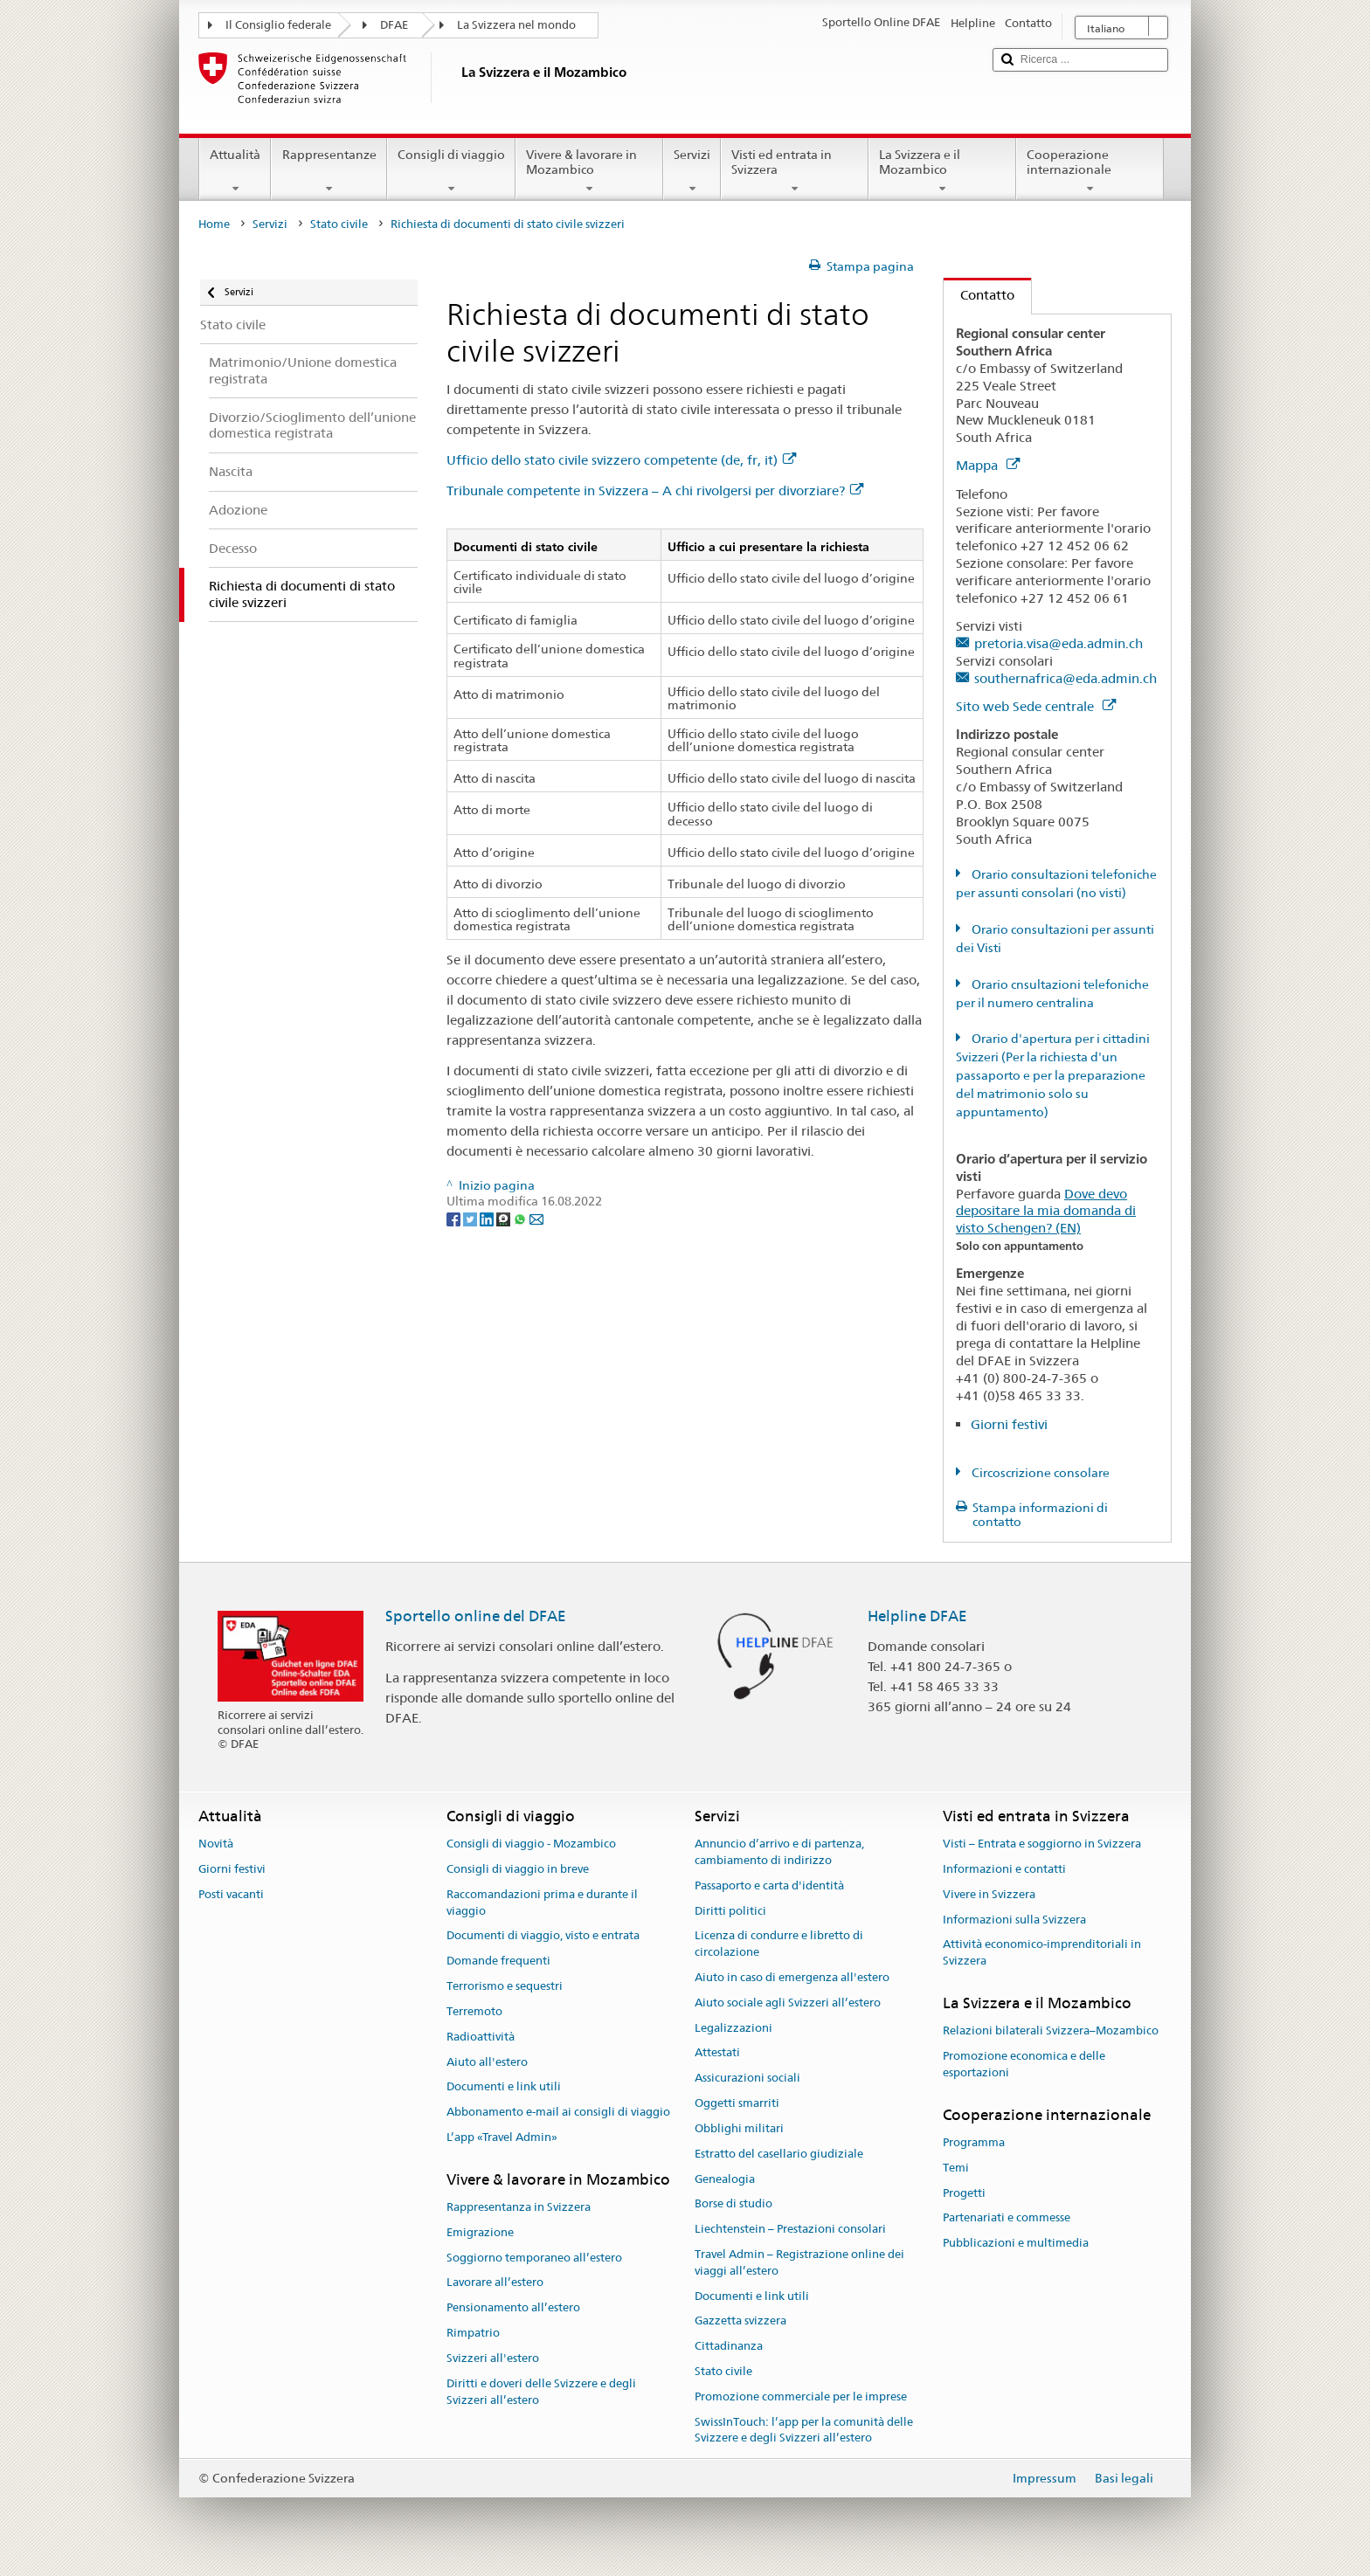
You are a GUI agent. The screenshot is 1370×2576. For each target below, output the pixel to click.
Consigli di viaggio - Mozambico (531, 1843)
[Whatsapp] (521, 1218)
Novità (215, 1843)
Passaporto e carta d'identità (769, 1885)
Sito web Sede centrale (1036, 706)
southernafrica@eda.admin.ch (1065, 678)
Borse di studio (733, 2204)
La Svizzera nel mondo (516, 24)
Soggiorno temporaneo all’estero (534, 2257)
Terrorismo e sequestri (504, 1985)
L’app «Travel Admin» (501, 2137)
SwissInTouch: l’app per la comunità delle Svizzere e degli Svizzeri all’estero (804, 2430)
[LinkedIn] (488, 1218)
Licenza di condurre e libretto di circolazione (779, 1944)
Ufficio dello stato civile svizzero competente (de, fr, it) (621, 460)
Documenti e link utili (503, 2087)
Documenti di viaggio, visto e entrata (543, 1936)
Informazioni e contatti (1004, 1868)
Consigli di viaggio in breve (517, 1868)
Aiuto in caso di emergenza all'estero (792, 1977)
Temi (956, 2167)
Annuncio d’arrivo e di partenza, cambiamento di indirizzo (779, 1852)
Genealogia (725, 2179)
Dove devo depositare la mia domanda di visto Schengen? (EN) (1046, 1211)
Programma (974, 2142)
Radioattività (480, 2036)
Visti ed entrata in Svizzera (795, 171)
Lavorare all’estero (494, 2282)
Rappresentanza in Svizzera (518, 2206)
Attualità (235, 171)
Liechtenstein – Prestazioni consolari (790, 2228)
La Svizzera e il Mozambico (942, 171)
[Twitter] (471, 1218)
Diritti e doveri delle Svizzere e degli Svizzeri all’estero (541, 2392)
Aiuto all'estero (487, 2061)
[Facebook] (454, 1218)
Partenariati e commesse (1006, 2218)
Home (214, 224)
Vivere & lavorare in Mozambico (589, 171)
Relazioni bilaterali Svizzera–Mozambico (1051, 2031)
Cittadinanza (729, 2345)
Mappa (988, 465)
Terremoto (474, 2011)
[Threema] (504, 1218)
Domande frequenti (498, 1961)
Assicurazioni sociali (747, 2078)
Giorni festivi (1009, 1424)
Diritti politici (730, 1910)
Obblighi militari (739, 2128)
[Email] (536, 1218)
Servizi (692, 171)
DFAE (394, 24)
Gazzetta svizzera (740, 2321)
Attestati (717, 2053)
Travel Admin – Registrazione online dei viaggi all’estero (799, 2262)
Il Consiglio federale (278, 24)
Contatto (979, 295)
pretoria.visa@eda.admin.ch (1058, 643)
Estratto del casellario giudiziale (779, 2153)
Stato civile (339, 224)
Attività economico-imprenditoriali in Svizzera (1042, 1953)
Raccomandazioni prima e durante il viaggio (542, 1902)
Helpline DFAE (917, 1616)
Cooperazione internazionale (1090, 171)
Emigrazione (480, 2232)
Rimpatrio (473, 2332)
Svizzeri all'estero (492, 2358)
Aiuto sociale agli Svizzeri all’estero (788, 2002)
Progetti (964, 2193)
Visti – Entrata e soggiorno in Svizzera (1042, 1843)
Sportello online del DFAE (475, 1616)
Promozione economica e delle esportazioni (1024, 2064)
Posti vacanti (231, 1894)
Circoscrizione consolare (1039, 1473)
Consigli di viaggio (451, 171)
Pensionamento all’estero (513, 2308)
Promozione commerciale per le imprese (801, 2396)
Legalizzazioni (733, 2027)
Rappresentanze (328, 171)
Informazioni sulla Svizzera (1014, 1919)
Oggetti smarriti (737, 2103)
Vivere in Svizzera (989, 1894)
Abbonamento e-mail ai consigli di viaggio (558, 2111)
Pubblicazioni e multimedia (1016, 2243)
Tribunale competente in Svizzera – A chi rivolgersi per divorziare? (654, 490)
